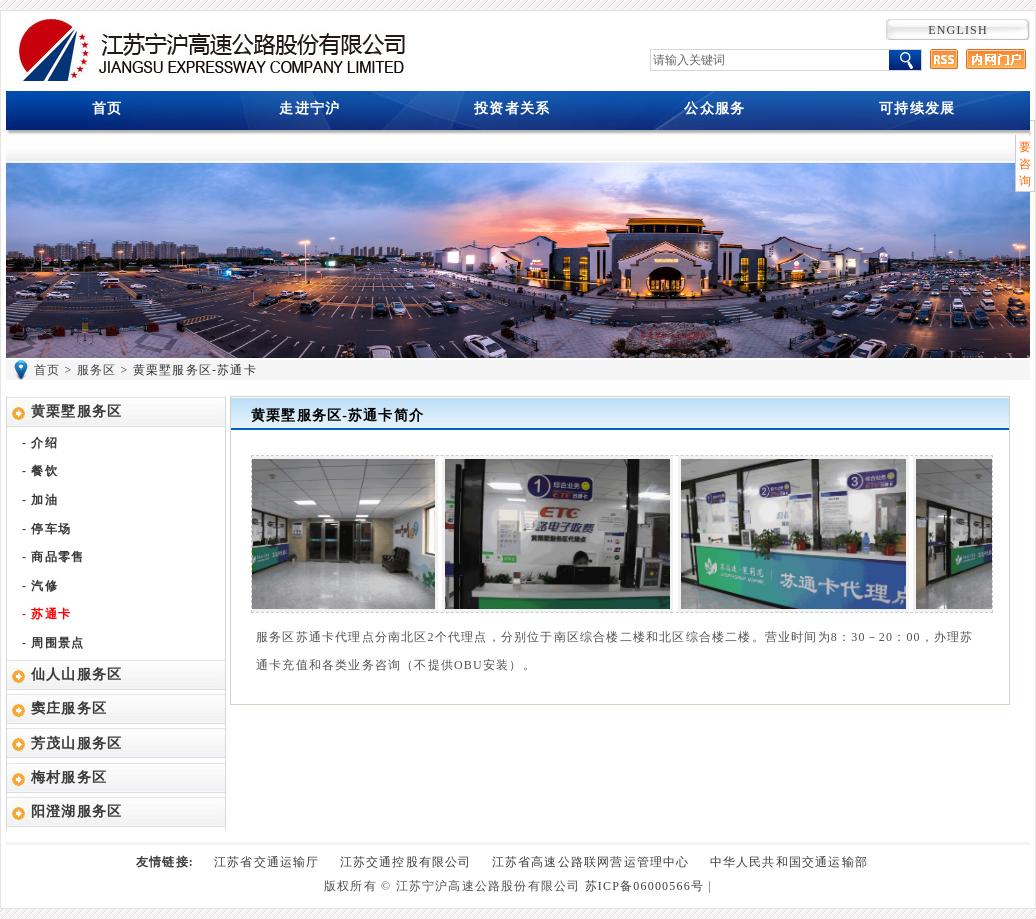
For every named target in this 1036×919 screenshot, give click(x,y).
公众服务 (714, 108)
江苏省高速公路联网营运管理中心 (591, 862)
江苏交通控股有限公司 (406, 862)
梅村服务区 (69, 777)
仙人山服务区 (76, 674)
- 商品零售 (53, 557)
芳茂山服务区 (76, 743)
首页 (107, 108)
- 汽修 (40, 586)
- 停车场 (46, 529)
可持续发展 (917, 108)
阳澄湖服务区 (76, 811)
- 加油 (40, 500)
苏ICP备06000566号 (644, 886)
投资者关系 (512, 108)
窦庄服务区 (69, 708)
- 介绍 (40, 443)
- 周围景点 (53, 643)
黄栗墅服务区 (76, 411)
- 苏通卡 (46, 614)
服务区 (97, 370)
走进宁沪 (309, 108)
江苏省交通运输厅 (267, 862)
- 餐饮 (40, 471)
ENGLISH (958, 30)
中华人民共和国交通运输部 (789, 862)
